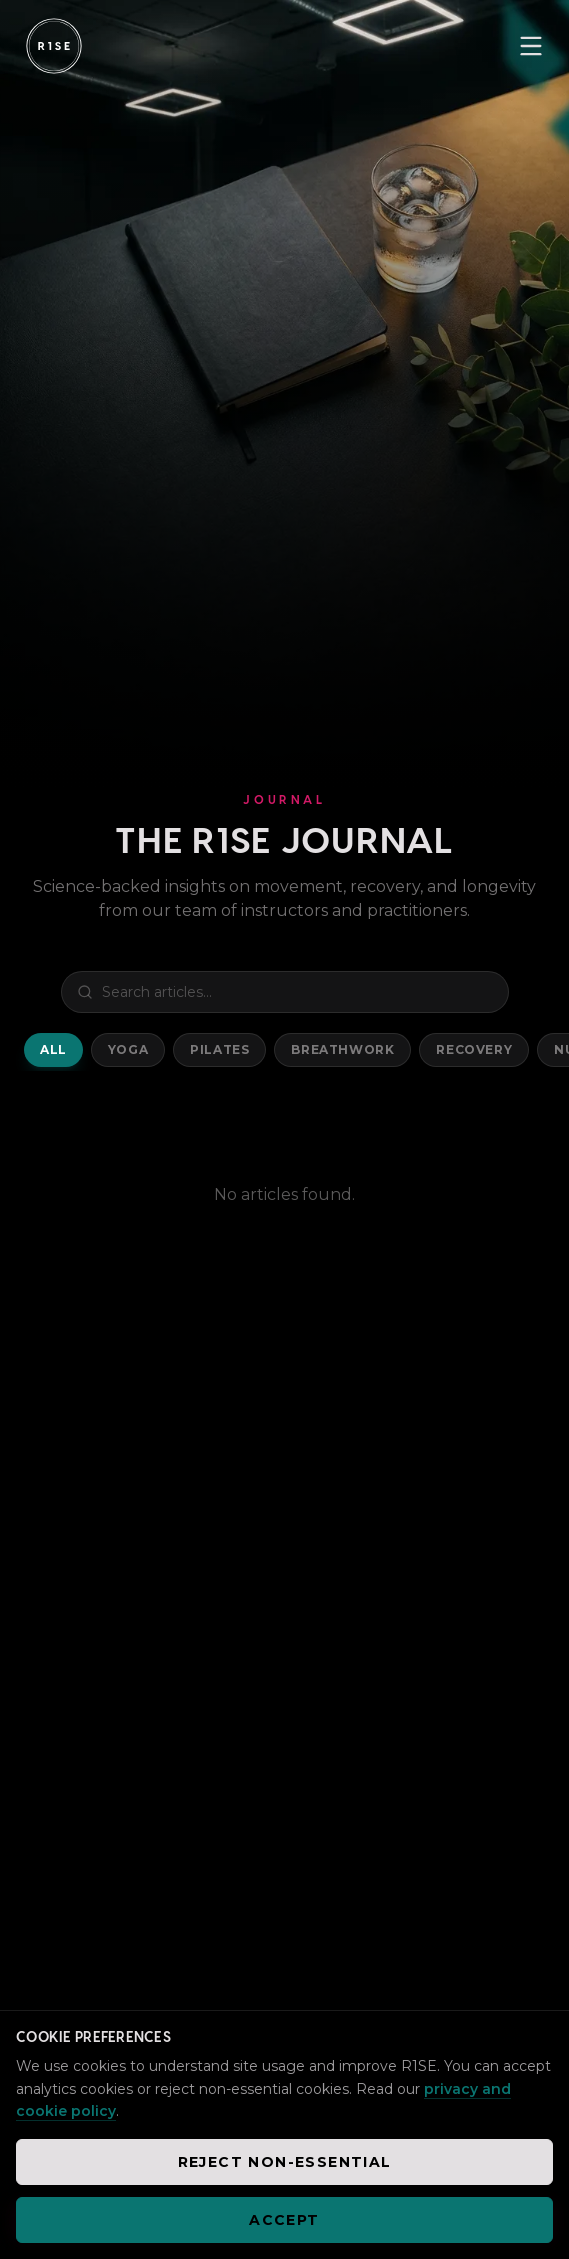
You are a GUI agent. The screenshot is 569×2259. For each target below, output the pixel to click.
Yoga (128, 1049)
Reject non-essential (285, 2162)
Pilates (219, 1049)
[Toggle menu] (531, 46)
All (53, 1049)
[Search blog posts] (285, 992)
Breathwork (342, 1049)
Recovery (474, 1049)
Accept (284, 2220)
